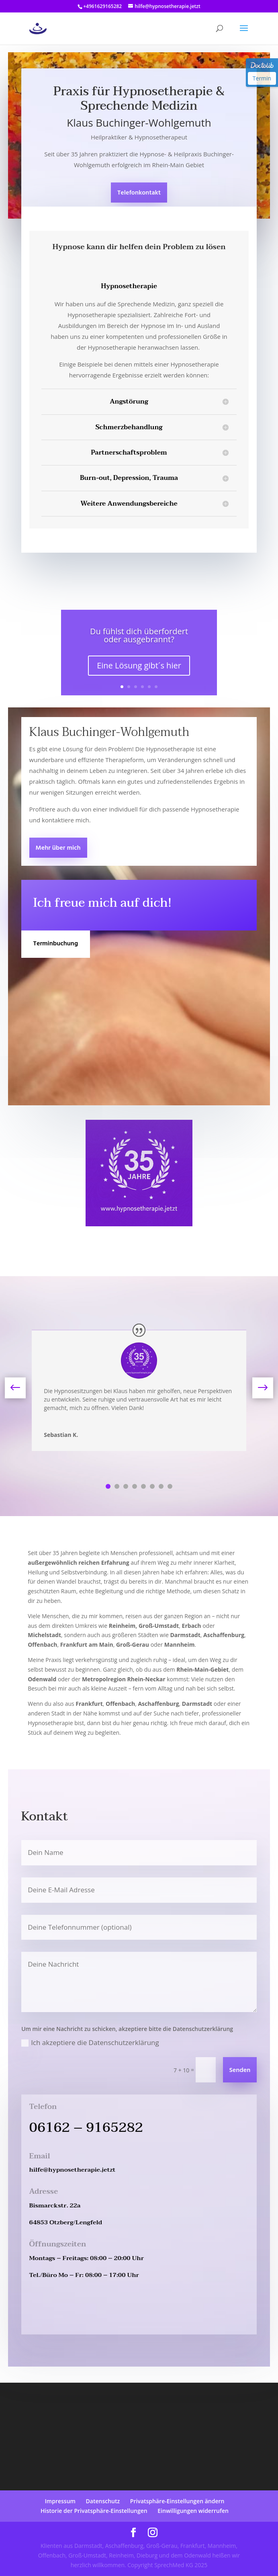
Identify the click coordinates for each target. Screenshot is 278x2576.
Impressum (60, 2501)
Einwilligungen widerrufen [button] (193, 2511)
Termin (262, 78)
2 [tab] (116, 1486)
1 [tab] (108, 1486)
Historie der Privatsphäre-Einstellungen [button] (94, 2511)
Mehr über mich (58, 848)
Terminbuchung (55, 944)
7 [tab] (161, 1486)
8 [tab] (170, 1486)
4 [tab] (134, 1486)
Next (256, 1388)
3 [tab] (125, 1486)
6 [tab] (152, 1486)
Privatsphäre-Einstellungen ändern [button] (177, 2501)
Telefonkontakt (139, 193)
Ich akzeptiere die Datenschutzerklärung (90, 2042)
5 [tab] (143, 1486)
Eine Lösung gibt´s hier (139, 665)
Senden (240, 2070)
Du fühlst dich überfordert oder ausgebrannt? (139, 635)
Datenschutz (103, 2501)
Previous (22, 1388)
